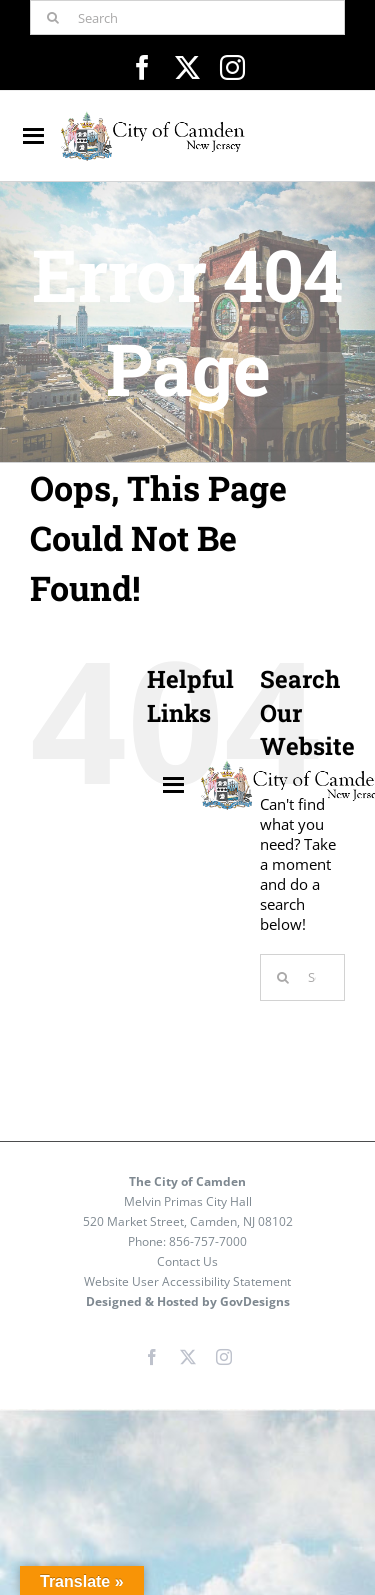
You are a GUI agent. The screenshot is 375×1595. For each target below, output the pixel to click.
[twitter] (187, 67)
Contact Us (187, 1261)
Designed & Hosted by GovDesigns (188, 1301)
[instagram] (232, 67)
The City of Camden (187, 1181)
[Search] (187, 17)
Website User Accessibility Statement (187, 1281)
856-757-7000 (208, 1241)
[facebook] (142, 67)
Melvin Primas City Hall (188, 1201)
